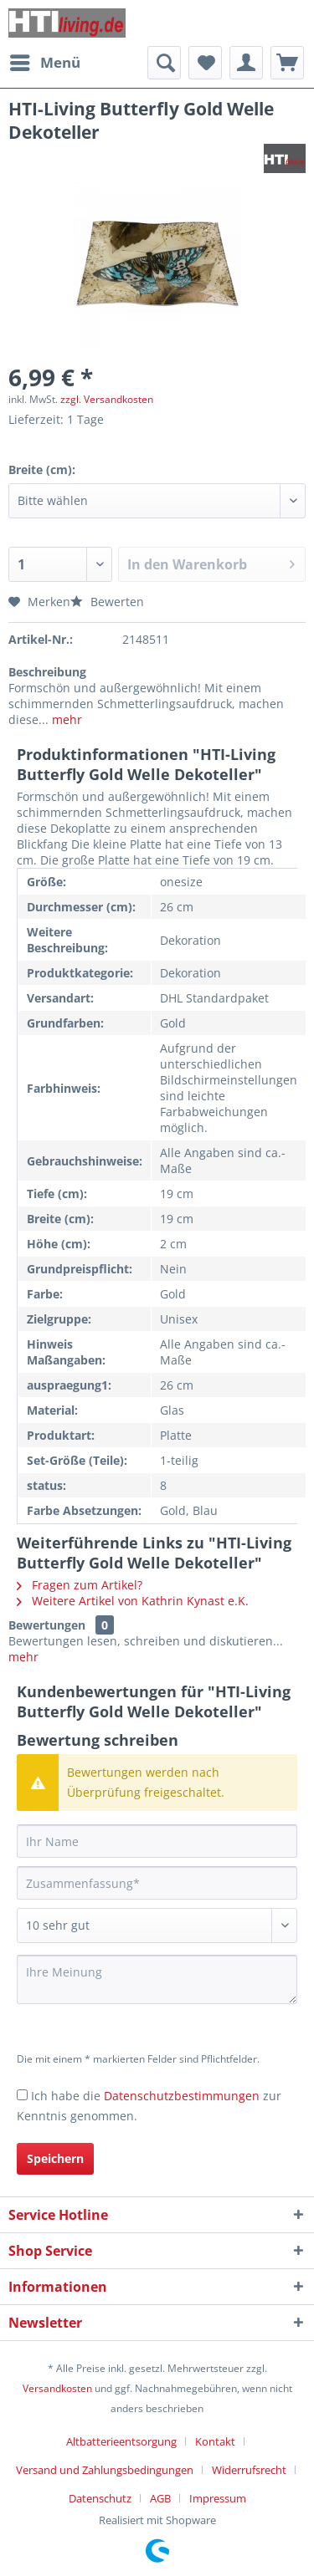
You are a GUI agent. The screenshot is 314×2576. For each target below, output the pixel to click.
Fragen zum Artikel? (79, 1585)
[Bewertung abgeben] (157, 1925)
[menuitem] (44, 62)
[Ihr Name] (157, 1841)
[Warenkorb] (287, 62)
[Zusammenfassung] (157, 1883)
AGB (160, 2498)
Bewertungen (46, 1625)
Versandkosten (57, 2388)
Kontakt (215, 2441)
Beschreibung (47, 672)
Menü (45, 60)
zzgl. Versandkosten (106, 399)
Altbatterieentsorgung (121, 2441)
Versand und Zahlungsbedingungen (104, 2469)
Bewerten (107, 602)
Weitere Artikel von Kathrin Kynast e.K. (133, 1601)
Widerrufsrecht (249, 2469)
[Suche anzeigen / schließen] (164, 62)
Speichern (55, 2158)
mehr (65, 719)
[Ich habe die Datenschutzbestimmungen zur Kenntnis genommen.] (22, 2094)
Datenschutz (100, 2498)
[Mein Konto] (246, 62)
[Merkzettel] (205, 62)
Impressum (217, 2498)
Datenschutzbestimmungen (182, 2096)
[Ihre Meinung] (157, 1979)
